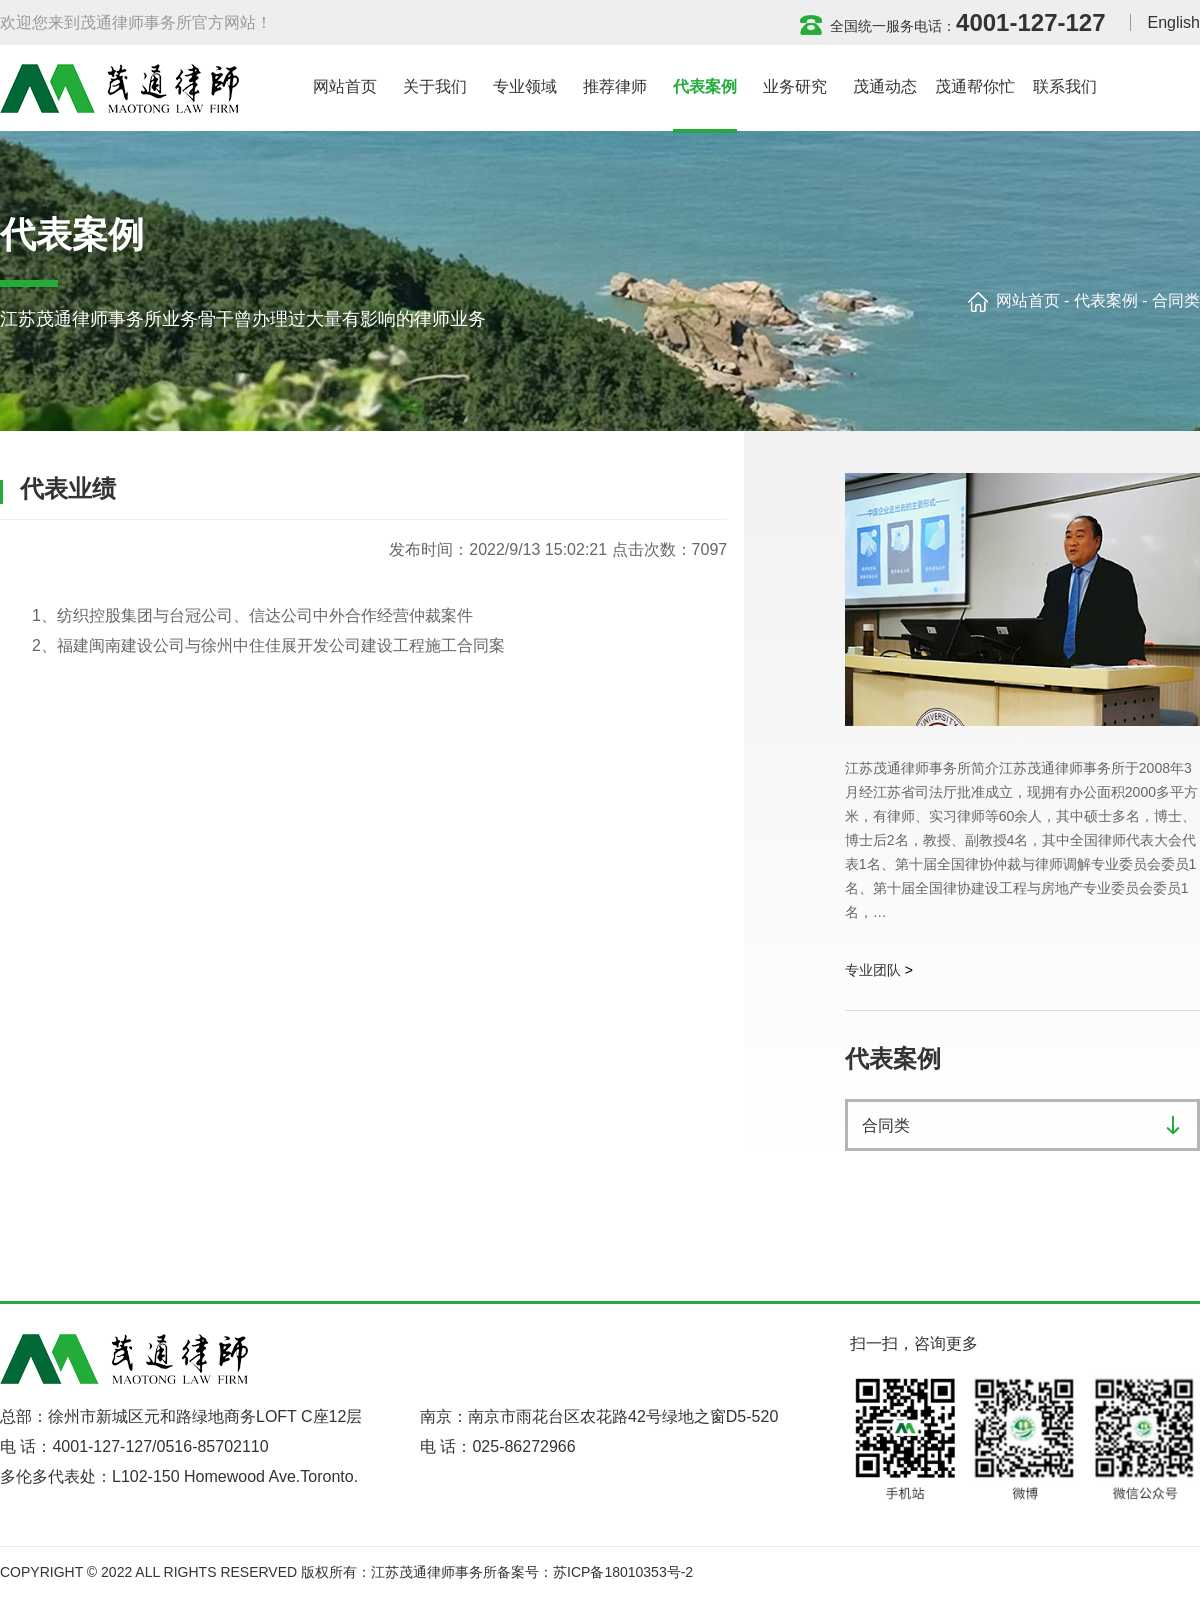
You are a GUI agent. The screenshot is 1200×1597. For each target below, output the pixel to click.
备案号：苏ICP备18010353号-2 (595, 1572)
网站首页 (1028, 300)
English (1174, 22)
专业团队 (873, 970)
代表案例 (1106, 300)
